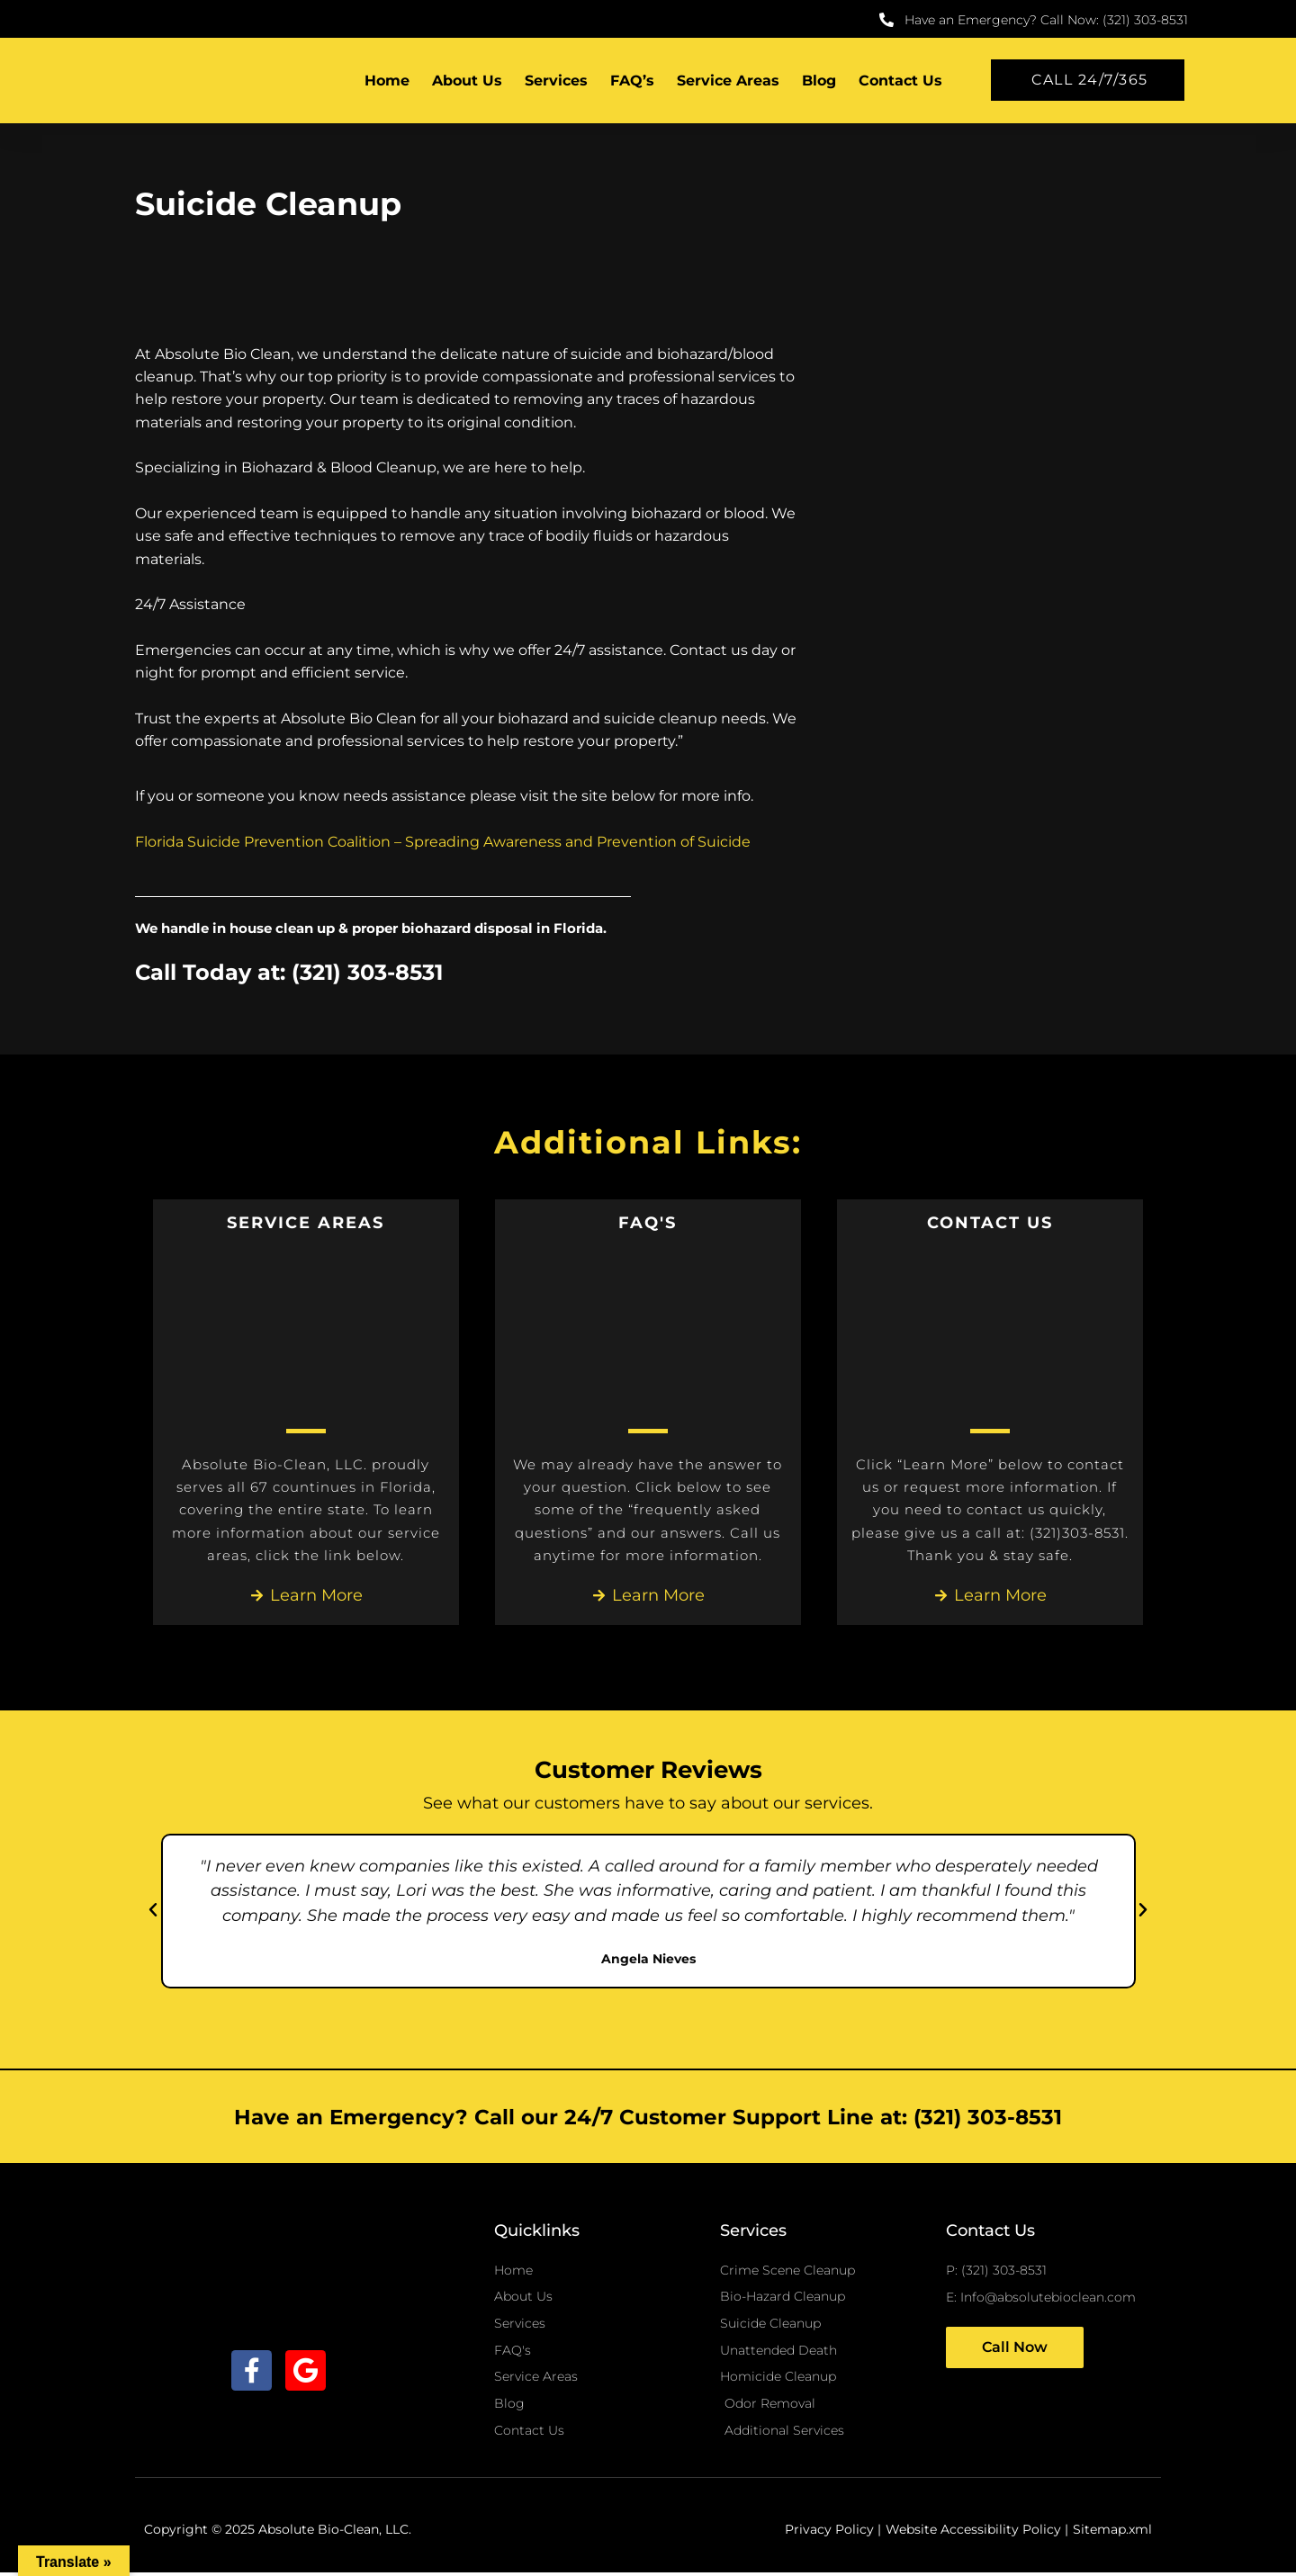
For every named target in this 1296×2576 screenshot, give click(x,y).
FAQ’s (632, 81)
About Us (467, 81)
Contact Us (900, 81)
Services (556, 81)
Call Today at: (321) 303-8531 (296, 971)
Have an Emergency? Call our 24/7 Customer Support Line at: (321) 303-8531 (648, 2117)
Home (387, 81)
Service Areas (728, 81)
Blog (819, 81)
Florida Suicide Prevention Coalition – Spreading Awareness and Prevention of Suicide (443, 841)
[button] (153, 1911)
